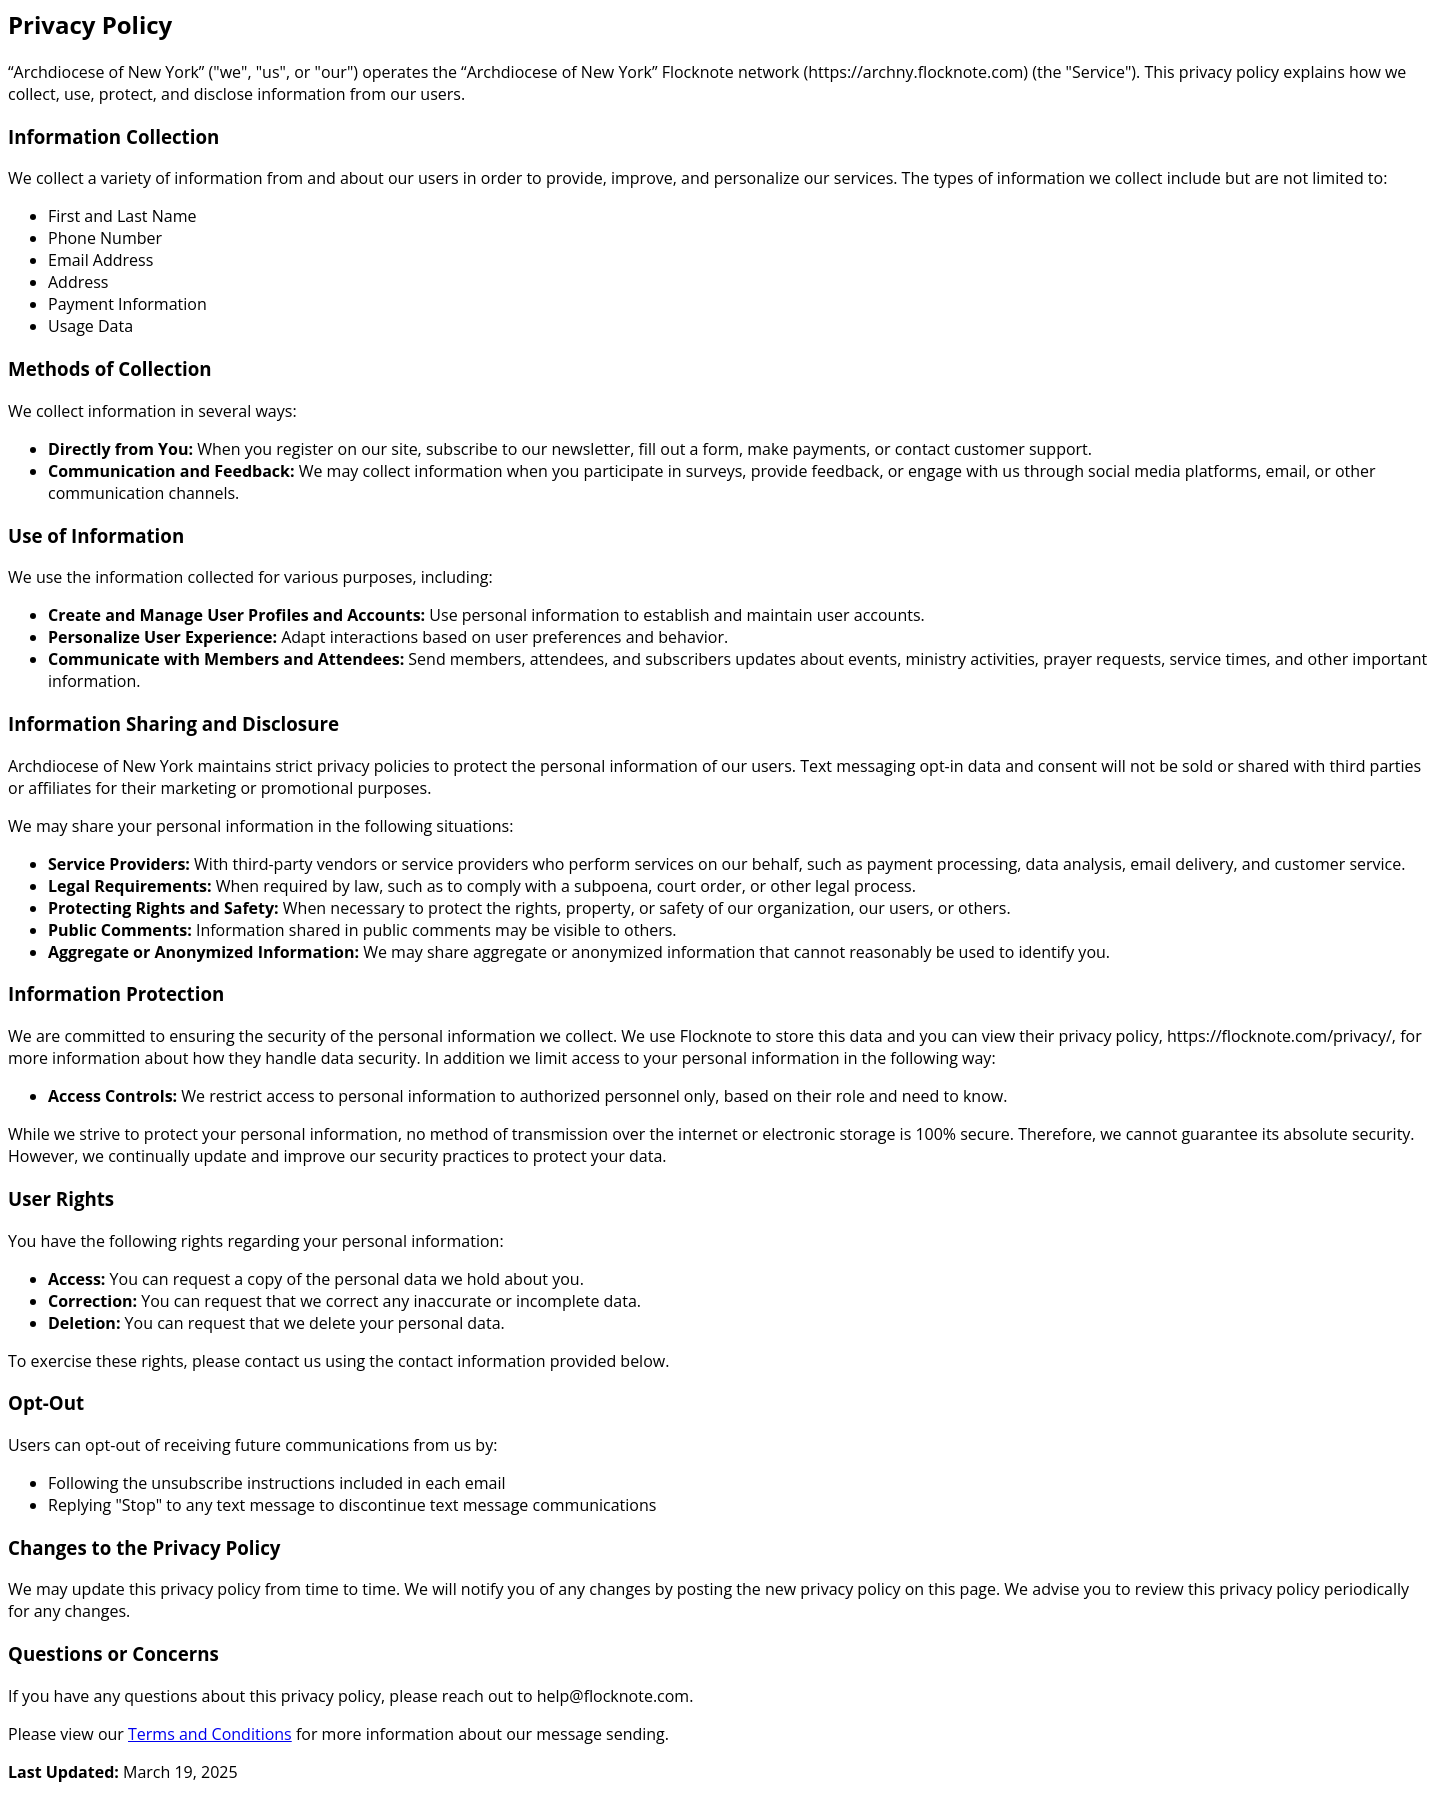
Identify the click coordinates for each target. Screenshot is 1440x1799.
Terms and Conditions (210, 1734)
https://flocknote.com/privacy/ (1279, 1036)
